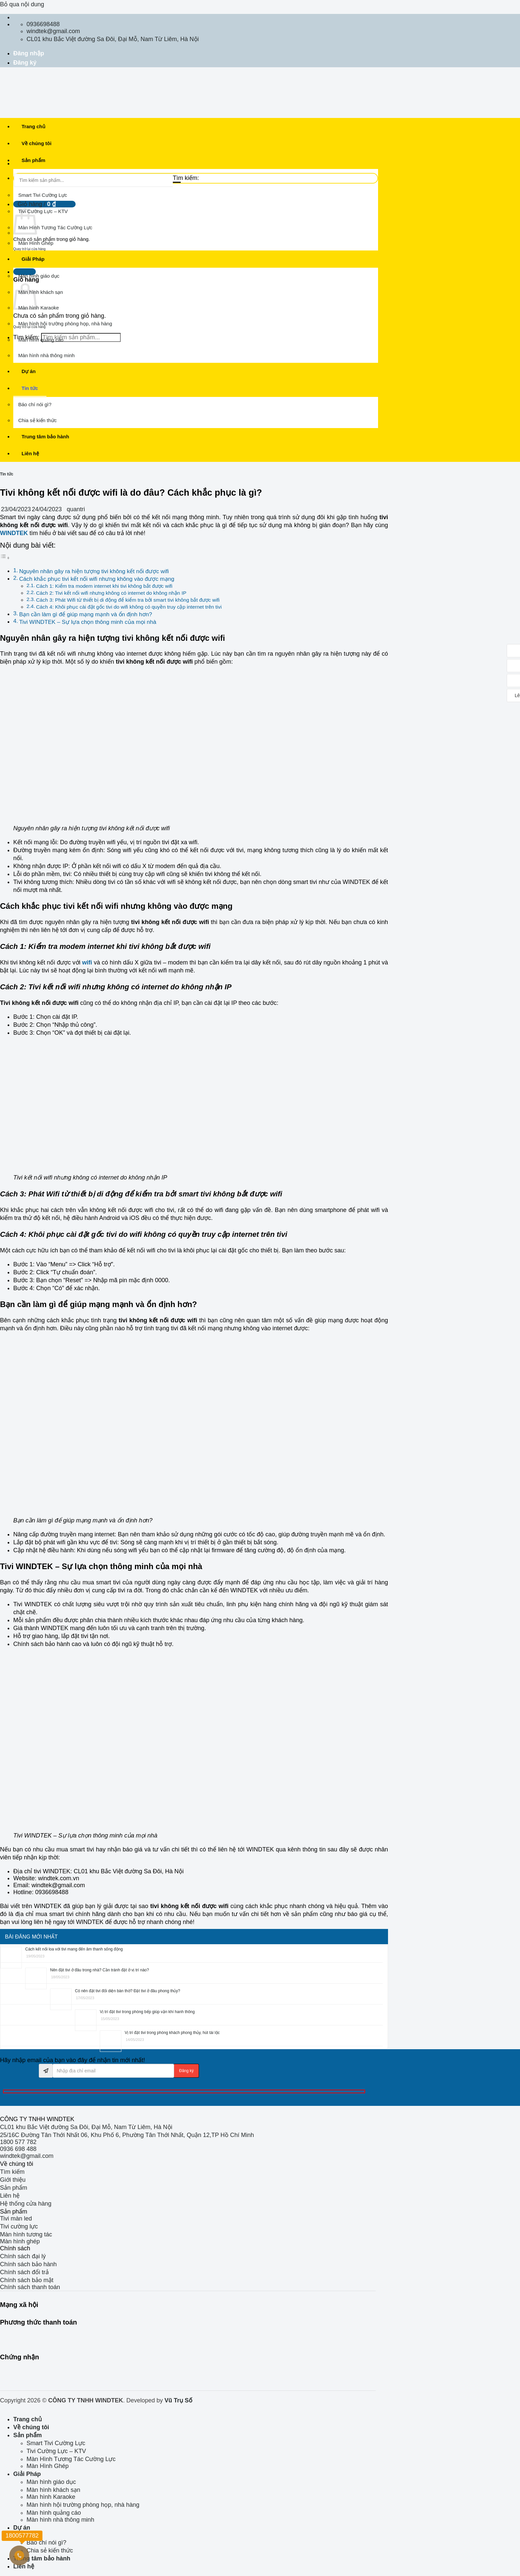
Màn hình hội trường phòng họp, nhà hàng (65, 323)
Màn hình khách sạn (40, 292)
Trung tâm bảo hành (45, 436)
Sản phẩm (33, 160)
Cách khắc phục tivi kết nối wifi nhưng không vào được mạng (96, 579)
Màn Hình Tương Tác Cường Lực (55, 227)
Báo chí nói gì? (34, 404)
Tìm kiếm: (186, 178)
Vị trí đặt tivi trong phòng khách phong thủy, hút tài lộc (172, 2032)
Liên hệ (30, 453)
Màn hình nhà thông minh (46, 355)
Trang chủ (33, 126)
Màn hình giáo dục (38, 276)
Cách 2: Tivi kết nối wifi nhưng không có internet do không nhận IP (111, 593)
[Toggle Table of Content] (5, 557)
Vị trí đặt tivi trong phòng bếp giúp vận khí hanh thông (147, 2011)
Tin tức (30, 388)
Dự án (28, 371)
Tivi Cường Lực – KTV (43, 211)
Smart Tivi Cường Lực (42, 195)
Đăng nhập (28, 53)
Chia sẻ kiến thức (37, 420)
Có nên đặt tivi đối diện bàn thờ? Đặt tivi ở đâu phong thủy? (127, 1991)
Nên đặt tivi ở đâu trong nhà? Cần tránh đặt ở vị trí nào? (99, 1970)
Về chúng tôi (36, 143)
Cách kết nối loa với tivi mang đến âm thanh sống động (74, 1949)
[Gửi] (177, 182)
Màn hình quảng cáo (40, 340)
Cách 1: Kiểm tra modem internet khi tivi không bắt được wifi (104, 586)
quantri (76, 509)
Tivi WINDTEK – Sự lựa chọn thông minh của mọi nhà (87, 622)
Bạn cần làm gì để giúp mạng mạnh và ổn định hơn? (85, 614)
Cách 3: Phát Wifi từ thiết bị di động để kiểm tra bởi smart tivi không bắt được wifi (128, 600)
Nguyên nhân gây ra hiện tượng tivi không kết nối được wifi (94, 571)
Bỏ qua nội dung (22, 4)
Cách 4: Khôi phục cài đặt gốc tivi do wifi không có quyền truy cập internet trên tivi (129, 607)
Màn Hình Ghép (35, 243)
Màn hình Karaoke (38, 307)
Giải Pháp (33, 259)
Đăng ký (24, 62)
